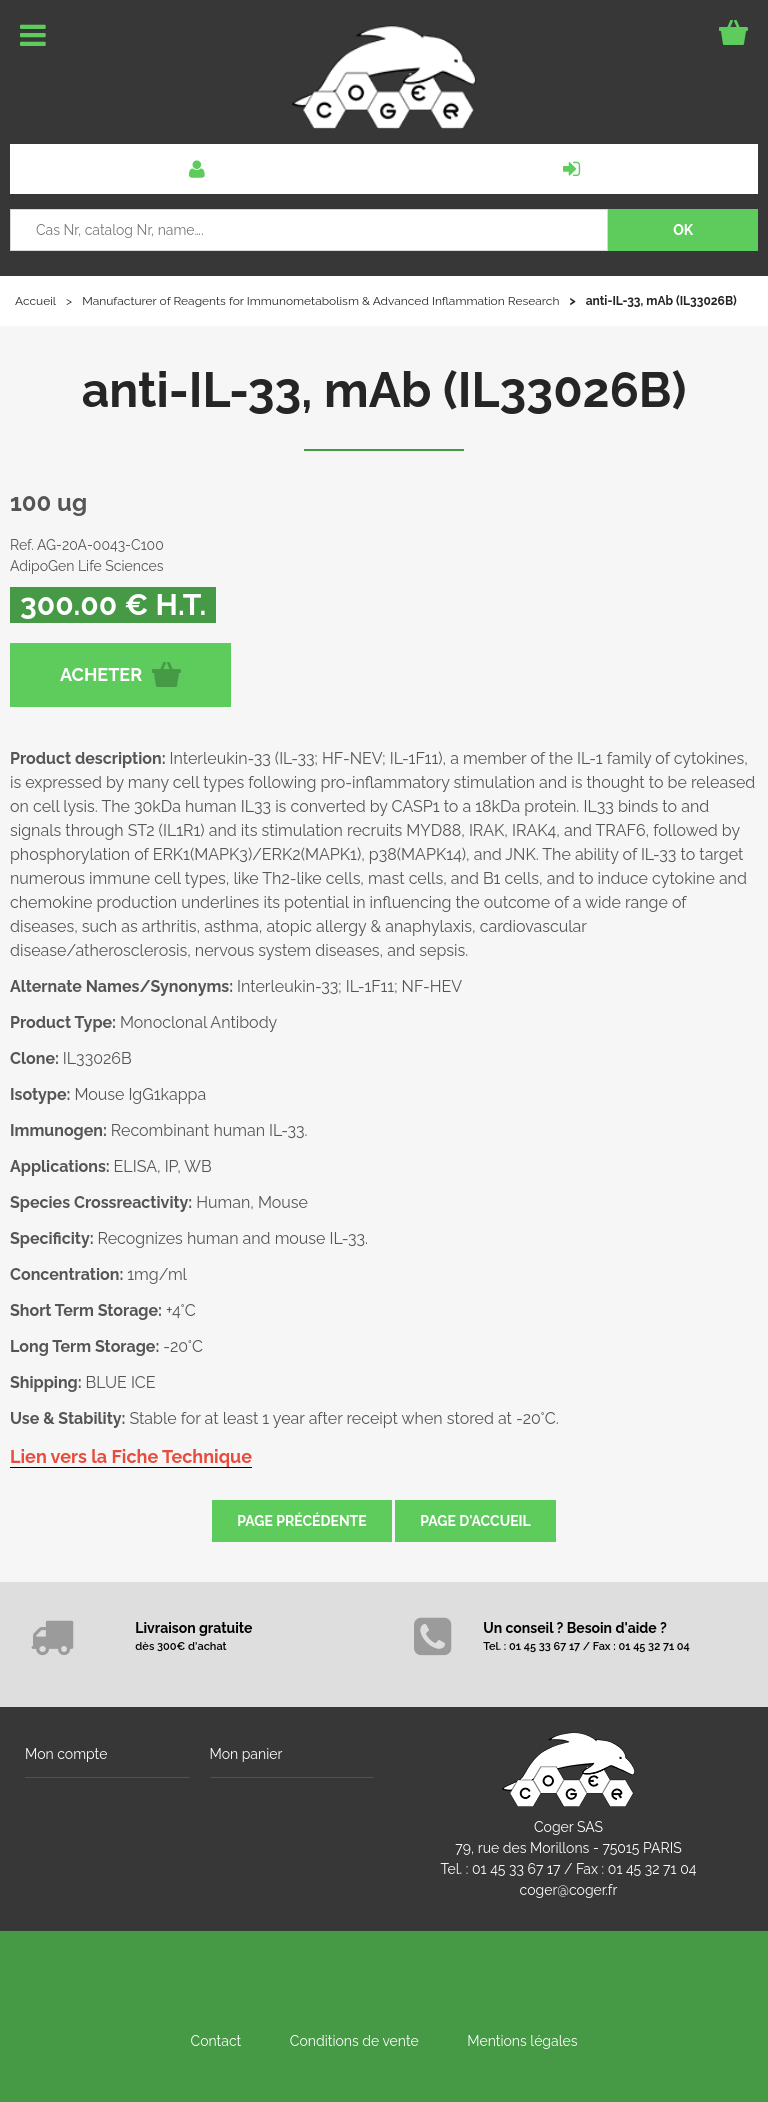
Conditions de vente (354, 2041)
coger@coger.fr (569, 1890)
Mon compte (66, 1754)
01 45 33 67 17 (516, 1869)
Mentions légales (522, 2041)
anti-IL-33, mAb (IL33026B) (384, 390)
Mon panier (246, 1754)
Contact (216, 2041)
